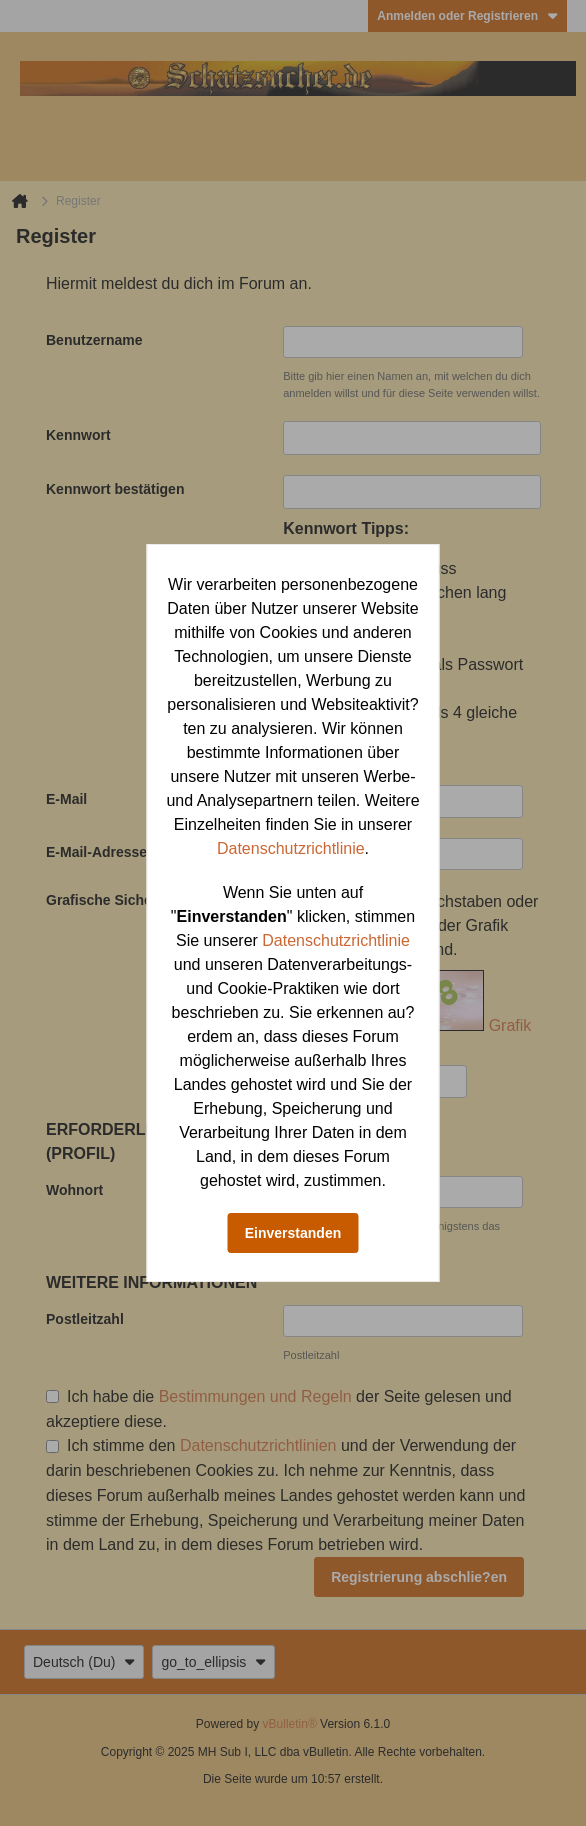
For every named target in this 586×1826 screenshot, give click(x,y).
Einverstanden (293, 1233)
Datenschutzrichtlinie (291, 848)
